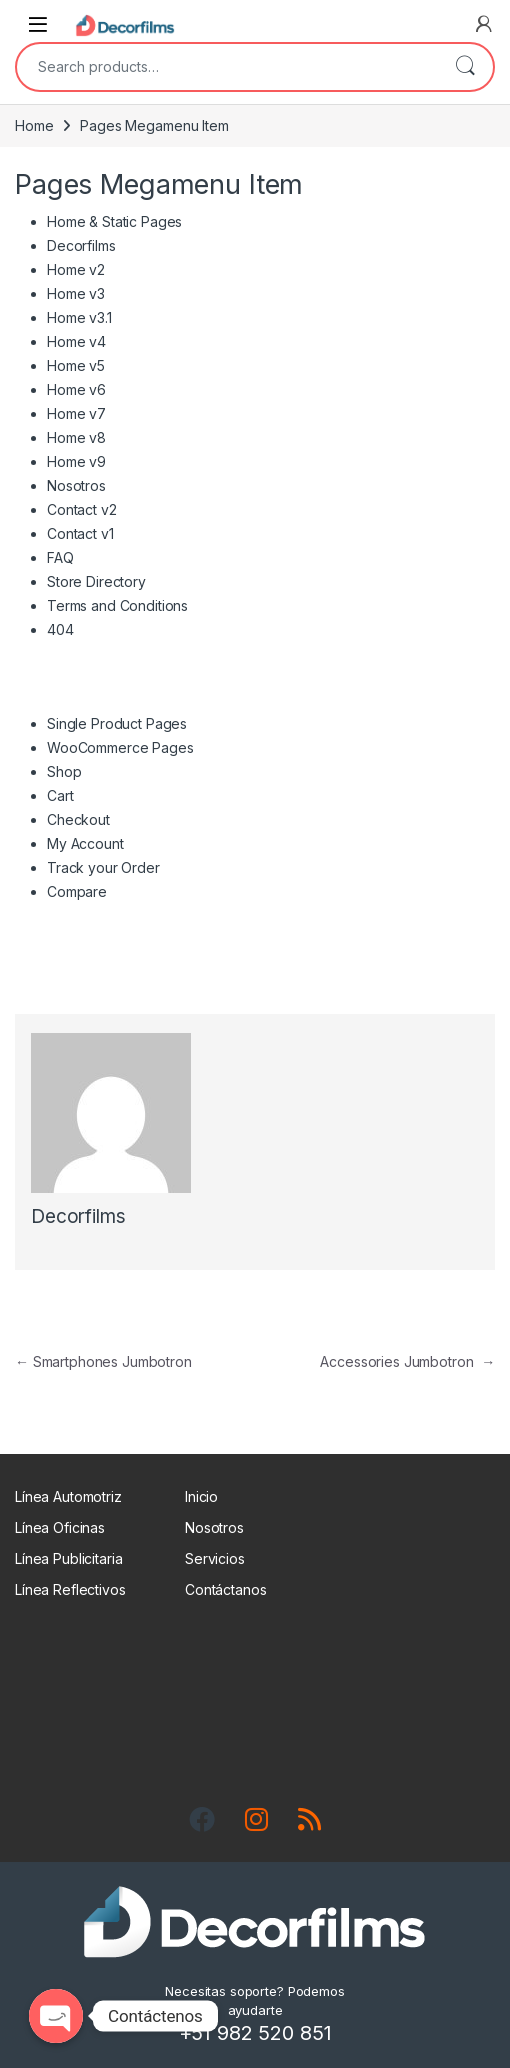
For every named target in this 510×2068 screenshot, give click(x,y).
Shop (64, 771)
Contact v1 (80, 533)
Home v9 (76, 461)
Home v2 (76, 269)
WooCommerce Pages (120, 747)
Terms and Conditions (117, 605)
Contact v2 (82, 509)
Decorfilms (81, 245)
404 (60, 629)
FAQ (60, 557)
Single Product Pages (117, 723)
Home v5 (76, 365)
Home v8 (76, 437)
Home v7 (76, 413)
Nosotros (76, 485)
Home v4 (76, 341)
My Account (85, 843)
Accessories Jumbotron (407, 1361)
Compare (77, 891)
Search (465, 67)
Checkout (78, 819)
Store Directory (96, 581)
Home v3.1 (79, 317)
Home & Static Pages (114, 221)
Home (34, 125)
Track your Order (103, 867)
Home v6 (76, 389)
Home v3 (76, 293)
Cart (60, 795)
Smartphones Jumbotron (103, 1361)
